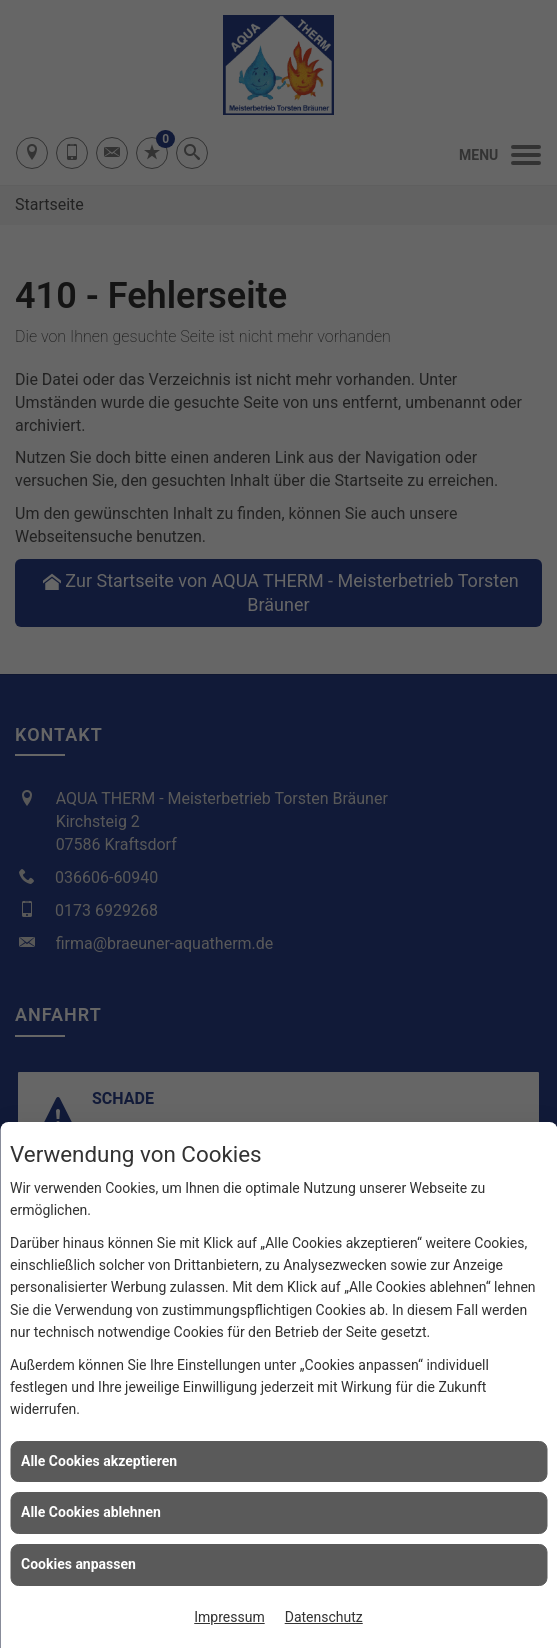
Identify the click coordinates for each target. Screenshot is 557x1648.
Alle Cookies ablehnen (91, 1512)
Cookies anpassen (78, 1564)
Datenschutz (324, 1617)
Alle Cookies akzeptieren (99, 1461)
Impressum (229, 1617)
